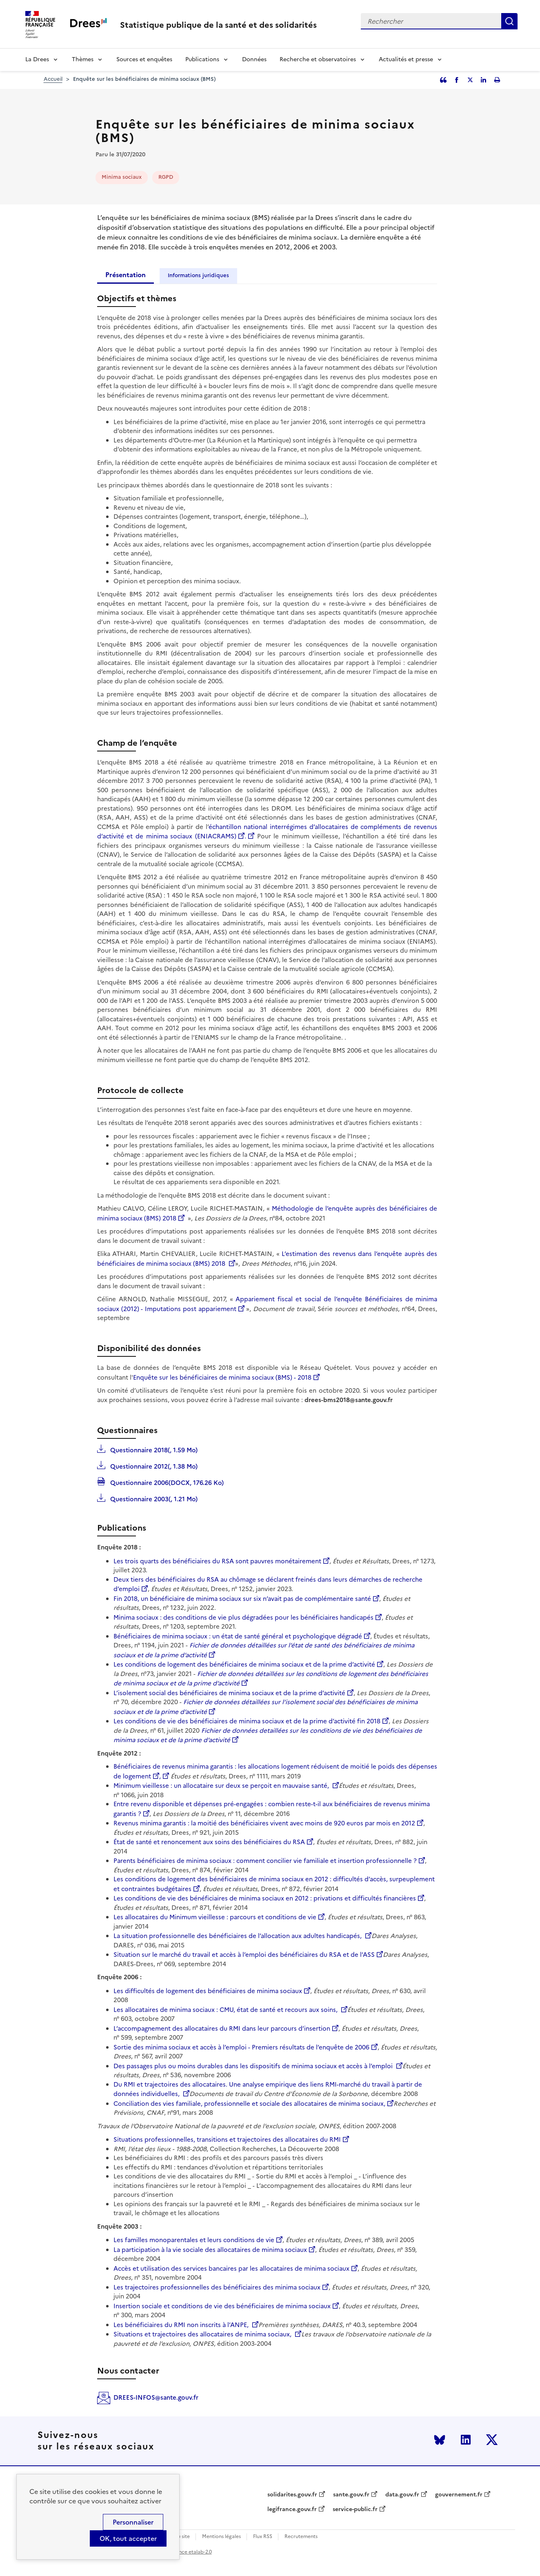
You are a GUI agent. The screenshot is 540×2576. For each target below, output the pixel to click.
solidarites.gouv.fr (292, 2495)
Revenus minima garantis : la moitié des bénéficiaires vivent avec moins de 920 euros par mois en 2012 (264, 1823)
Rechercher (509, 21)
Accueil (53, 79)
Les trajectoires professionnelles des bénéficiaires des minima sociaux (216, 2287)
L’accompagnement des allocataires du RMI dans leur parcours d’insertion (221, 2028)
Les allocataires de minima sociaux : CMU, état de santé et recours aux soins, (226, 2009)
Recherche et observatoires (318, 59)
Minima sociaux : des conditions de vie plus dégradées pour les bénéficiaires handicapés (243, 1617)
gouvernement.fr (458, 2495)
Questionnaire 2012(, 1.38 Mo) (153, 1466)
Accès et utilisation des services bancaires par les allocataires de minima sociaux (231, 2268)
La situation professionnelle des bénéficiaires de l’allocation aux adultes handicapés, (238, 1935)
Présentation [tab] (125, 275)
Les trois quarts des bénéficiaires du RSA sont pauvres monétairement (217, 1561)
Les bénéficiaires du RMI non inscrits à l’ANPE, (181, 2324)
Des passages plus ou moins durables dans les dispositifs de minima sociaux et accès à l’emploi (253, 2066)
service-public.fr (355, 2509)
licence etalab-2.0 (191, 2552)
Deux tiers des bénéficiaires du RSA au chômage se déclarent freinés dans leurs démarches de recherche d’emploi (267, 1584)
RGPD (165, 177)
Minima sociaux (122, 177)
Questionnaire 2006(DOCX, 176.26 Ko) (166, 1482)
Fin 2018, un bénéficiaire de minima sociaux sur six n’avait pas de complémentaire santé (242, 1598)
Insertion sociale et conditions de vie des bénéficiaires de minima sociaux (222, 2306)
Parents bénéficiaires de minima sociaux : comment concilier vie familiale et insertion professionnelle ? (265, 1860)
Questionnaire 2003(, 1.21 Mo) (153, 1498)
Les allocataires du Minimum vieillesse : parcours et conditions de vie (214, 1917)
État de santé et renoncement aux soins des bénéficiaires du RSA (209, 1842)
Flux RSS (262, 2536)
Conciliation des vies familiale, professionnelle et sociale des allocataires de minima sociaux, (249, 2103)
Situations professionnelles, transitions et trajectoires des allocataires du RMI (227, 2139)
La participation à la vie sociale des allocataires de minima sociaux (210, 2249)
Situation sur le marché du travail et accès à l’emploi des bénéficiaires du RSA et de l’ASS (244, 1954)
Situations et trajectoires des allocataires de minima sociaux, (203, 2334)
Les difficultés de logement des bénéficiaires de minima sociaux (207, 1991)
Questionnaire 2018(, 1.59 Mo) (153, 1449)
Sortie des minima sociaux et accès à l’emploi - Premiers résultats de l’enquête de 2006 (241, 2047)
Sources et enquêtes (144, 59)
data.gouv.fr (402, 2495)
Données (254, 59)
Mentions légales (221, 2536)
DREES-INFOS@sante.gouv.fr (155, 2397)
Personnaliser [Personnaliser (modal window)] (133, 2522)
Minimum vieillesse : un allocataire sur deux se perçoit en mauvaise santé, (222, 1785)
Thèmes (82, 59)
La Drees (37, 59)
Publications (202, 59)
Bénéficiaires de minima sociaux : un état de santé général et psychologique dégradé (237, 1636)
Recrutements (301, 2536)
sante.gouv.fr (351, 2495)
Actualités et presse (406, 59)
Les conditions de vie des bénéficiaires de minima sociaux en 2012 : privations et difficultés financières (264, 1898)
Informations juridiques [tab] (198, 275)
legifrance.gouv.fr (292, 2509)
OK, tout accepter (128, 2538)
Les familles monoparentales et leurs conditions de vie (193, 2240)
